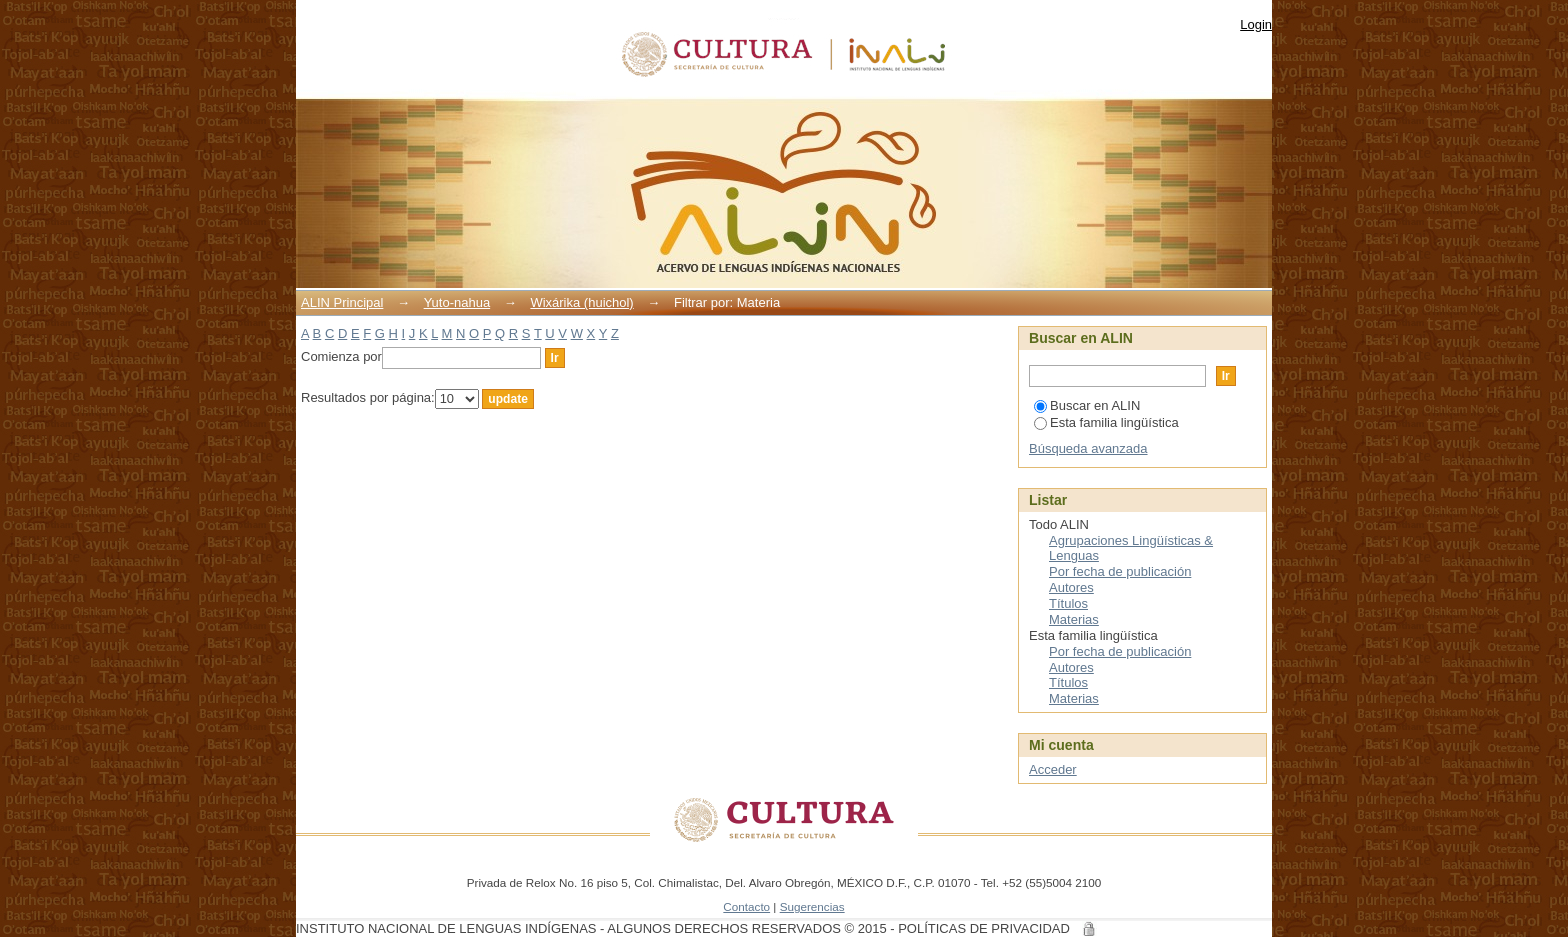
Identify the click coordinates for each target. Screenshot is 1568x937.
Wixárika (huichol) (581, 302)
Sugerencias (812, 906)
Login (1256, 24)
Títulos (1068, 603)
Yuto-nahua (457, 302)
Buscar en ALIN (1087, 405)
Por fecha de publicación (1120, 571)
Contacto (746, 906)
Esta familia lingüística (1106, 422)
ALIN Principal (342, 302)
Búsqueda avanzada (1088, 448)
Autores (1071, 587)
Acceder (1053, 769)
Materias (1074, 619)
